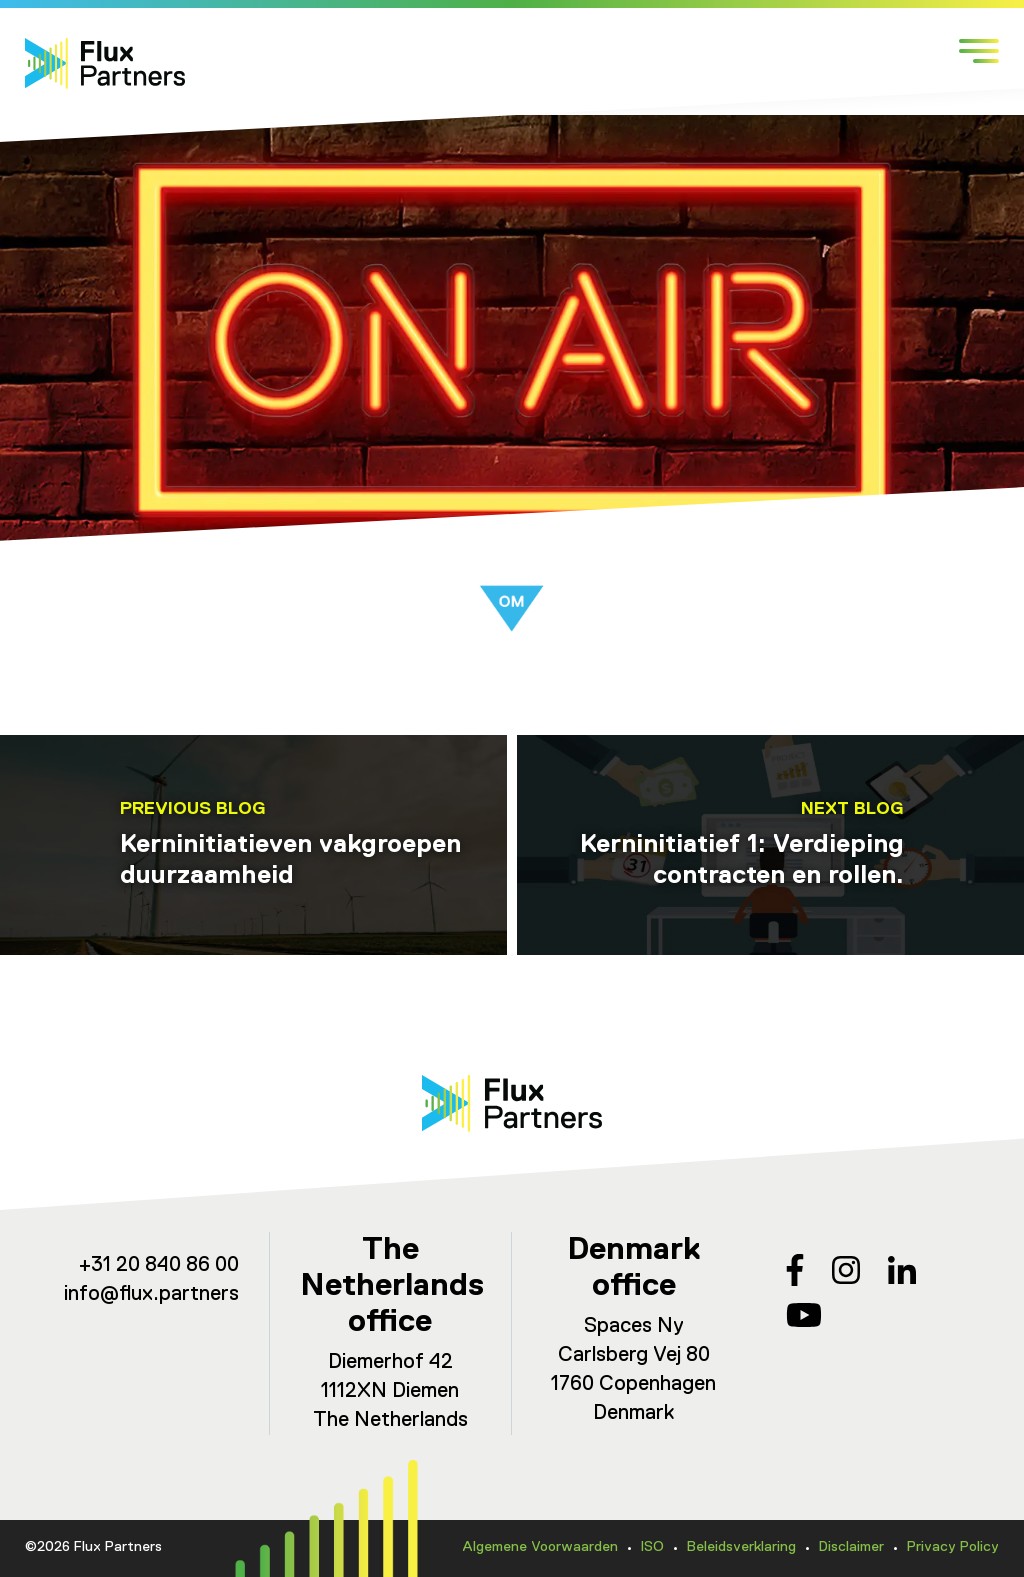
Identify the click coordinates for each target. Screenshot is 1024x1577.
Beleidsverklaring (741, 1547)
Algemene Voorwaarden (540, 1547)
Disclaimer (851, 1547)
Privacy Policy (953, 1547)
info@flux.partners (151, 1294)
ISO (652, 1547)
